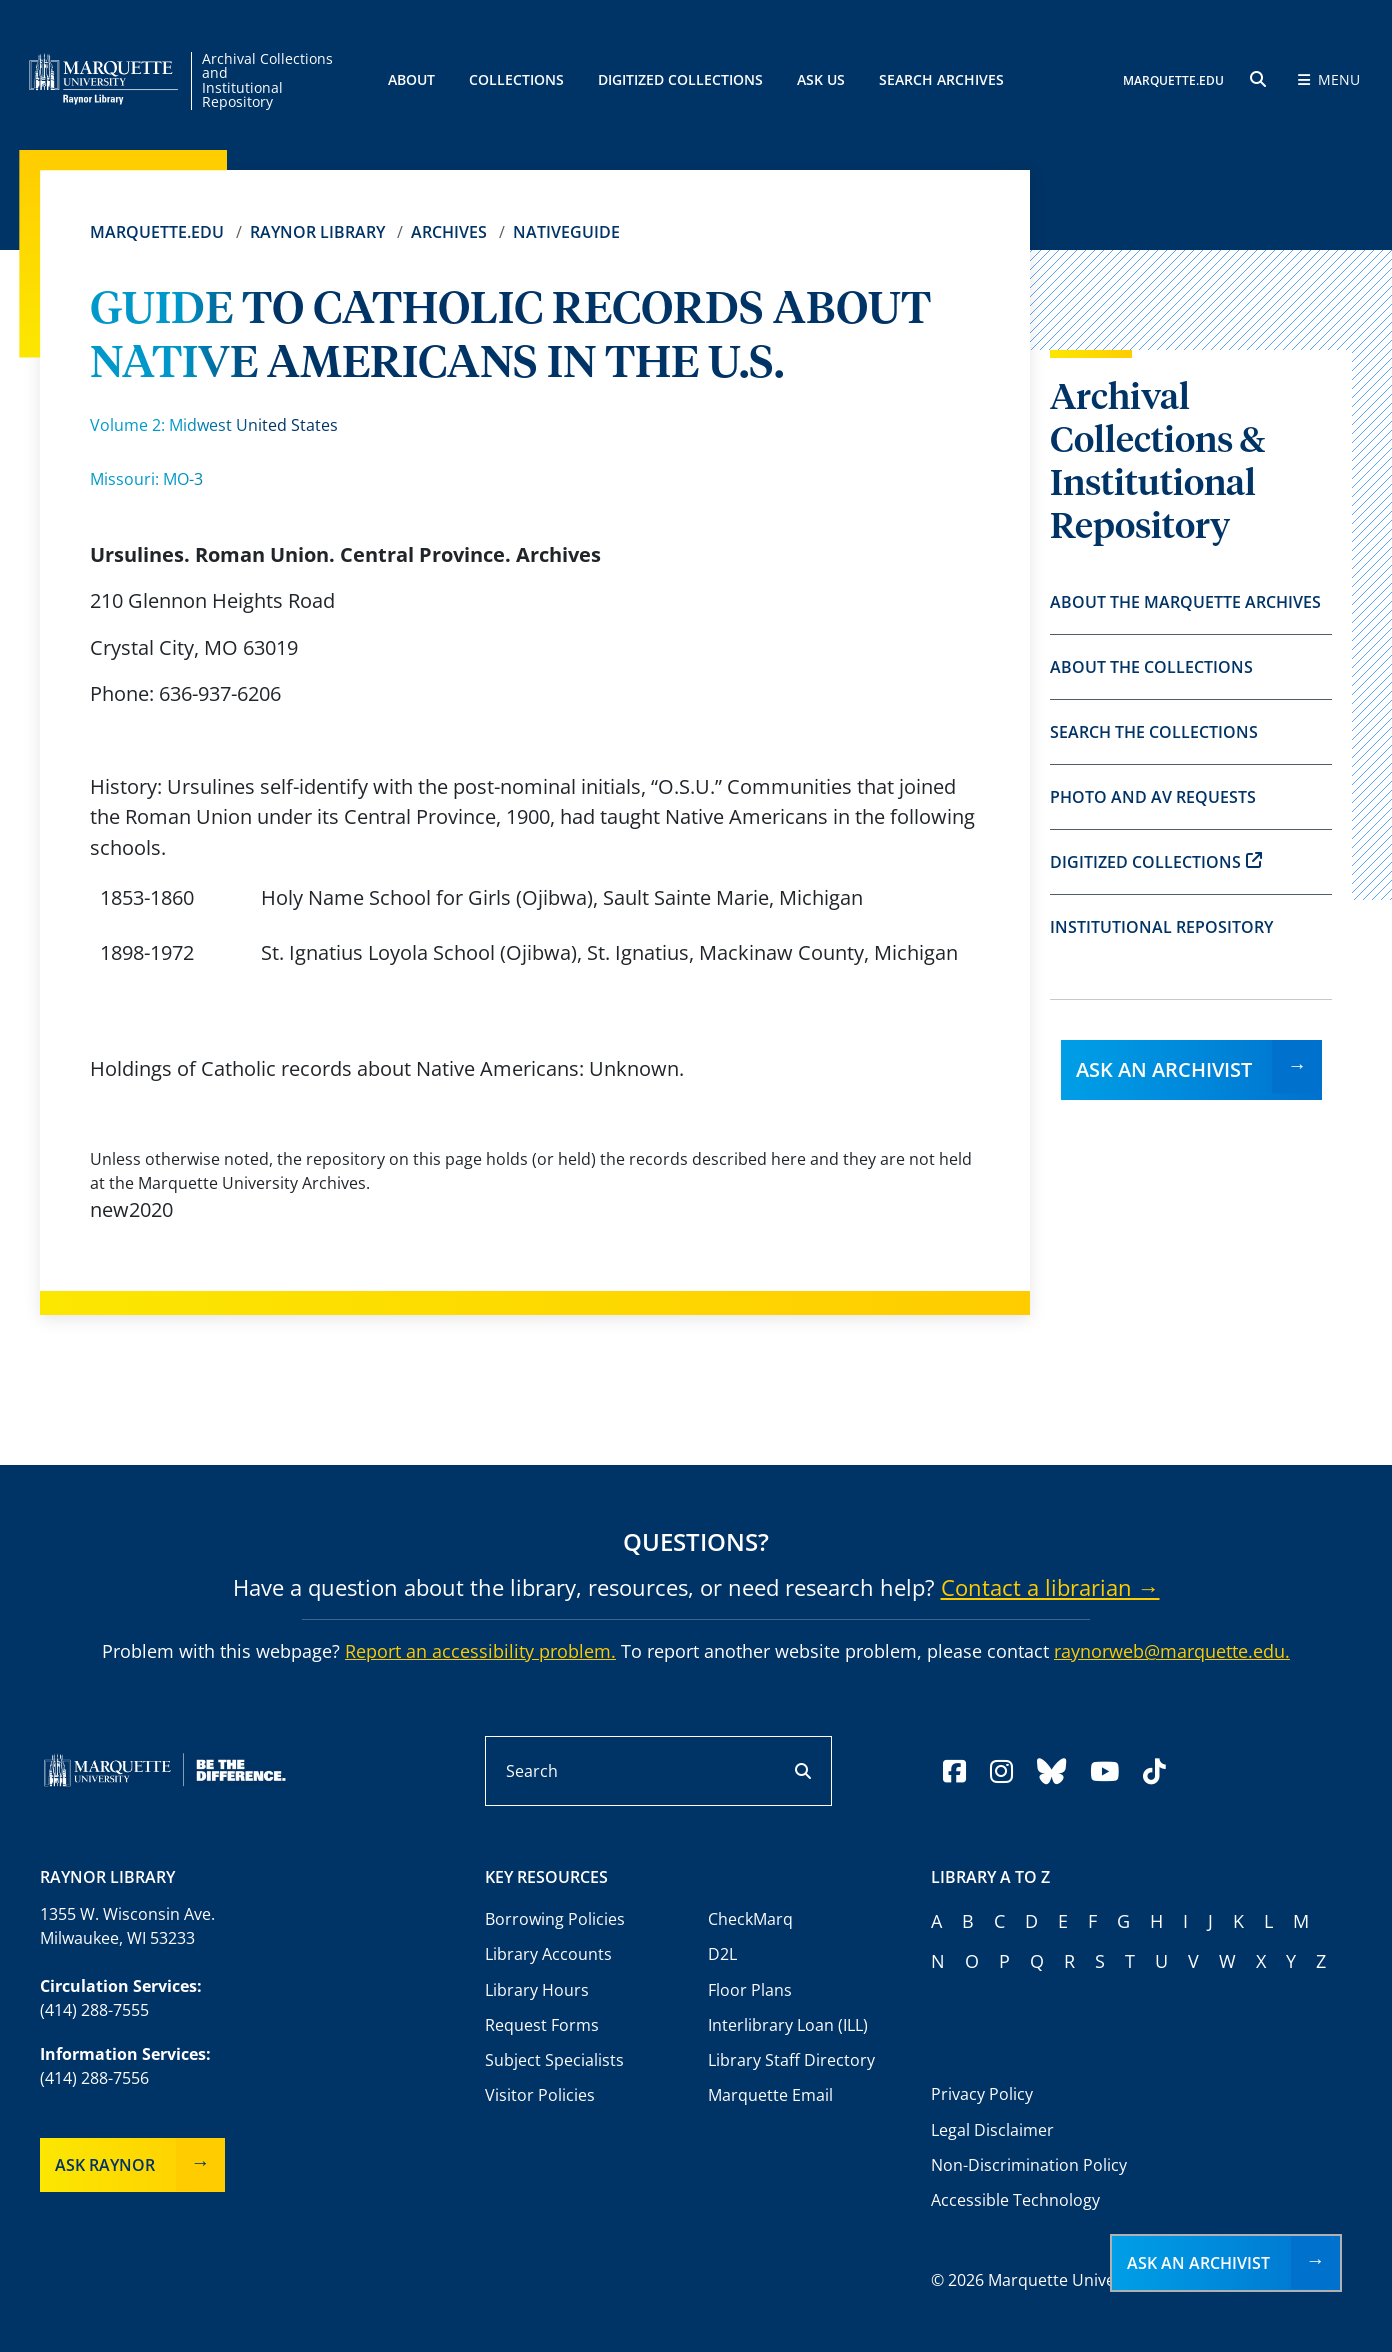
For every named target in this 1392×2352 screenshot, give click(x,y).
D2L (722, 1954)
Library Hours (537, 1990)
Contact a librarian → (1050, 1587)
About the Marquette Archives (1185, 602)
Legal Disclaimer (992, 2130)
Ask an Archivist (1164, 1069)
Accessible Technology (1015, 2200)
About (411, 79)
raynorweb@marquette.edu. (1172, 1651)
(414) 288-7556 (94, 2078)
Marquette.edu (157, 232)
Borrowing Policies (555, 1919)
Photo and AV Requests (1153, 797)
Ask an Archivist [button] (1198, 2263)
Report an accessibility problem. (480, 1651)
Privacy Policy (982, 2094)
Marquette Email (770, 2095)
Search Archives (941, 79)
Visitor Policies (540, 2095)
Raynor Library (317, 232)
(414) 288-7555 (94, 2010)
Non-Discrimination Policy (1029, 2165)
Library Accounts (548, 1954)
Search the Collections (1154, 732)
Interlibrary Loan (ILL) (788, 2025)
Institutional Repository (1161, 927)
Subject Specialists (554, 2060)
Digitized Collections (680, 79)
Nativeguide (566, 232)
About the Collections (1151, 667)
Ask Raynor (105, 2165)
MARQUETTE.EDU (1173, 80)
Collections (516, 79)
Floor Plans (750, 1990)
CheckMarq (750, 1919)
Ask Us (821, 79)
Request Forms (542, 2025)
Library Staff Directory (791, 2060)
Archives (449, 232)
